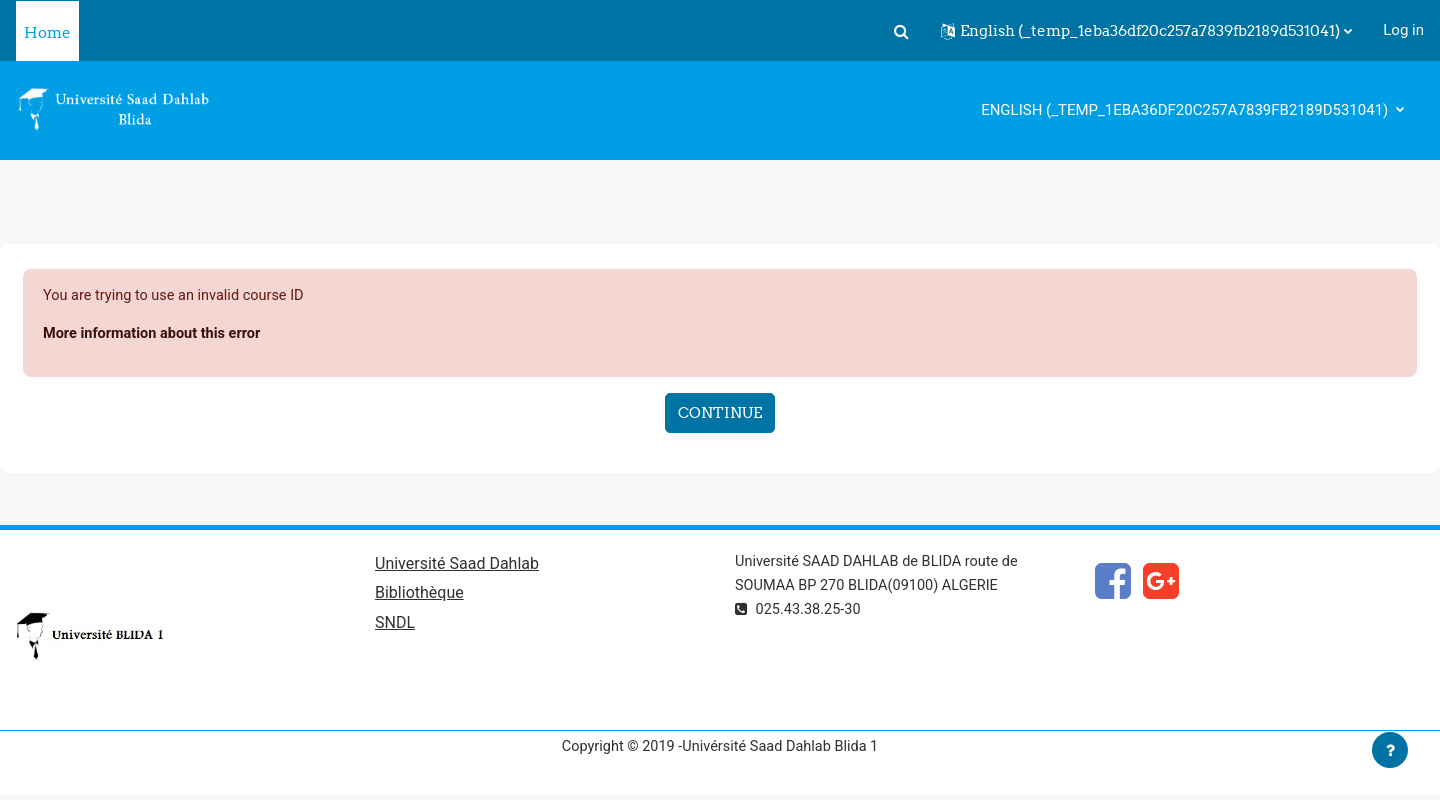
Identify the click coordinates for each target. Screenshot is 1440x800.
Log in (1403, 30)
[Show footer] (1390, 750)
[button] (901, 31)
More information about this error (155, 335)
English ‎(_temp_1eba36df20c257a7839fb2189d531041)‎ (1186, 110)
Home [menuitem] (47, 32)
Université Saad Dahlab (457, 565)
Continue (720, 413)
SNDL (395, 626)
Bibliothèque (419, 596)
